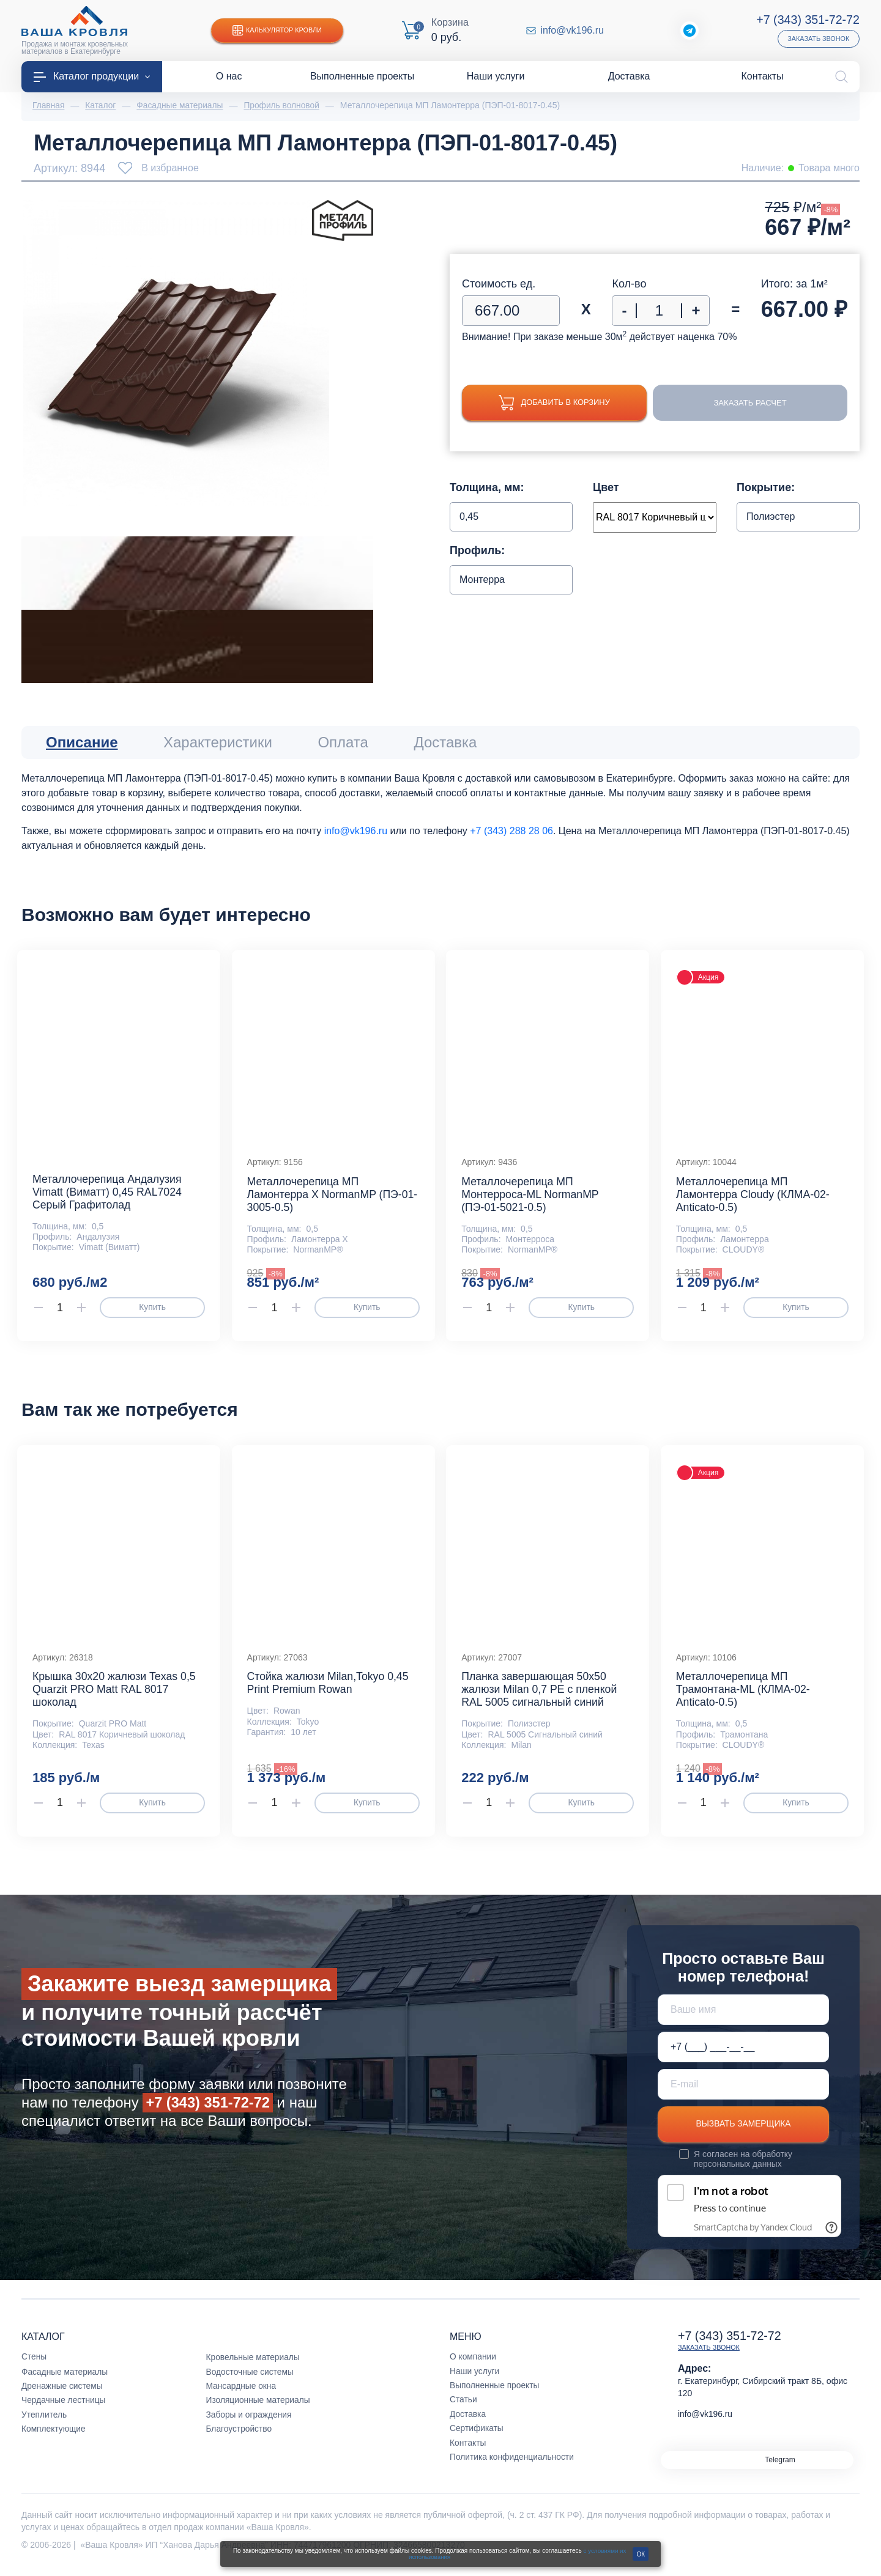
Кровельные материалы (254, 2365)
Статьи (463, 2407)
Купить (152, 1311)
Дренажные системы (62, 2394)
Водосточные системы (251, 2379)
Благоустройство (239, 2436)
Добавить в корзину (555, 402)
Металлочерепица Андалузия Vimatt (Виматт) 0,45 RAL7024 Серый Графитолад (108, 1195)
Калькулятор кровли (278, 30)
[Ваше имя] (743, 2017)
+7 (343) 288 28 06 (511, 831)
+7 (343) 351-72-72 (807, 19)
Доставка (468, 2422)
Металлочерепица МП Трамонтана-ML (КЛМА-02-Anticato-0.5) (744, 1696)
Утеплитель (44, 2422)
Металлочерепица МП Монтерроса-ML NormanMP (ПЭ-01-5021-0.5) (531, 1197)
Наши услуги (475, 2378)
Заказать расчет (751, 403)
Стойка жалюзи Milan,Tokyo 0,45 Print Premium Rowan (329, 1690)
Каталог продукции (92, 76)
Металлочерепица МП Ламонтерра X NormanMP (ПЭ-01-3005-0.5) (313, 1197)
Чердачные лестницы (64, 2408)
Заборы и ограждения (249, 2422)
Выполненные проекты (495, 2393)
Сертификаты (477, 2436)
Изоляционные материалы (259, 2408)
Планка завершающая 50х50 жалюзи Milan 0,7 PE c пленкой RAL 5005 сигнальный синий (540, 1696)
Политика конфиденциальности (513, 2465)
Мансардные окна (242, 2394)
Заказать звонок (817, 38)
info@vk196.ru (572, 30)
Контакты (468, 2450)
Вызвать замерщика (743, 2132)
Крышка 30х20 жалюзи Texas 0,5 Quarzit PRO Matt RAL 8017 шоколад (115, 1696)
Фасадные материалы (65, 2379)
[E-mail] (743, 2091)
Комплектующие (54, 2436)
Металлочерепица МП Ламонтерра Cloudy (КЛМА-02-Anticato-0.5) (754, 1197)
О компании (473, 2364)
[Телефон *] (743, 2054)
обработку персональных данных (743, 2167)
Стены (34, 2364)
